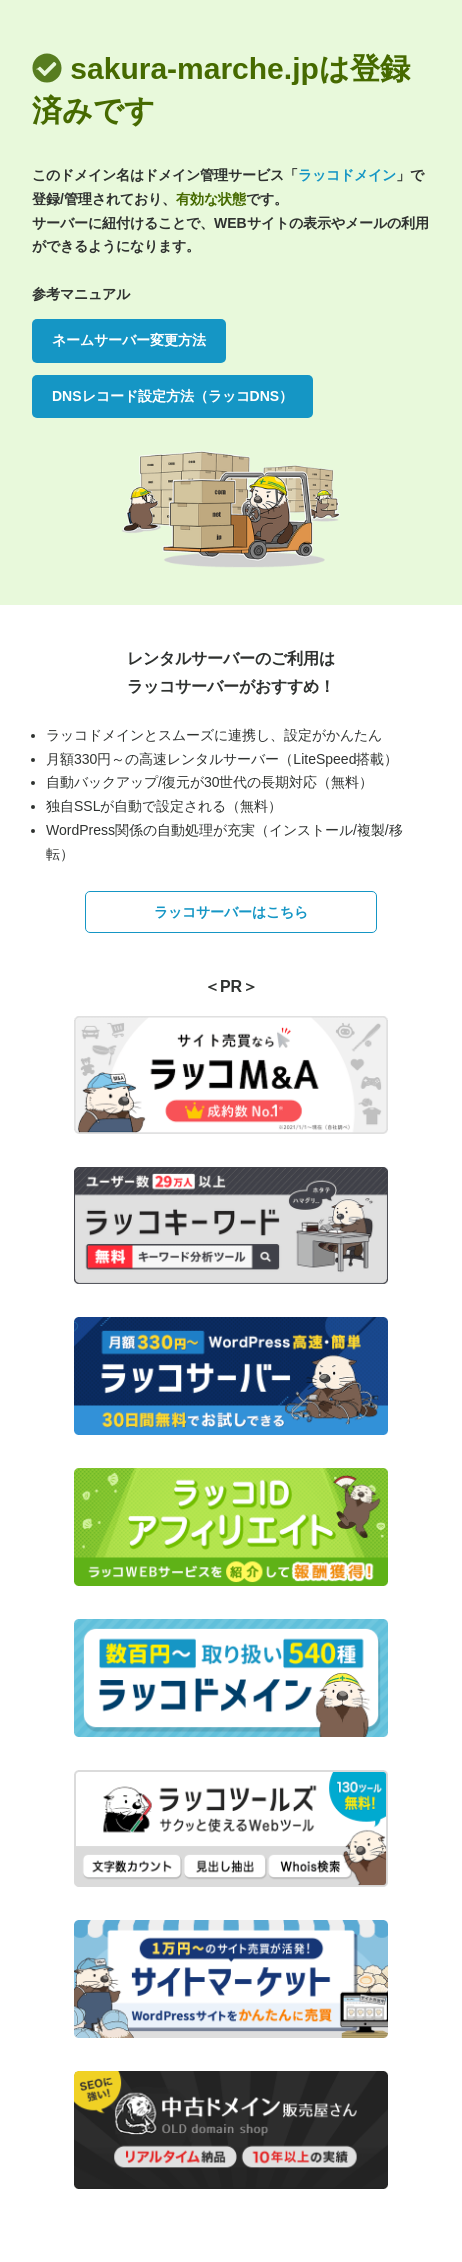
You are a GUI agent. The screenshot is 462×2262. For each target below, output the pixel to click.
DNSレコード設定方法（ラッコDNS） (172, 396)
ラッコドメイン (347, 175)
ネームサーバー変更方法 (129, 340)
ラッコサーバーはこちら (231, 912)
